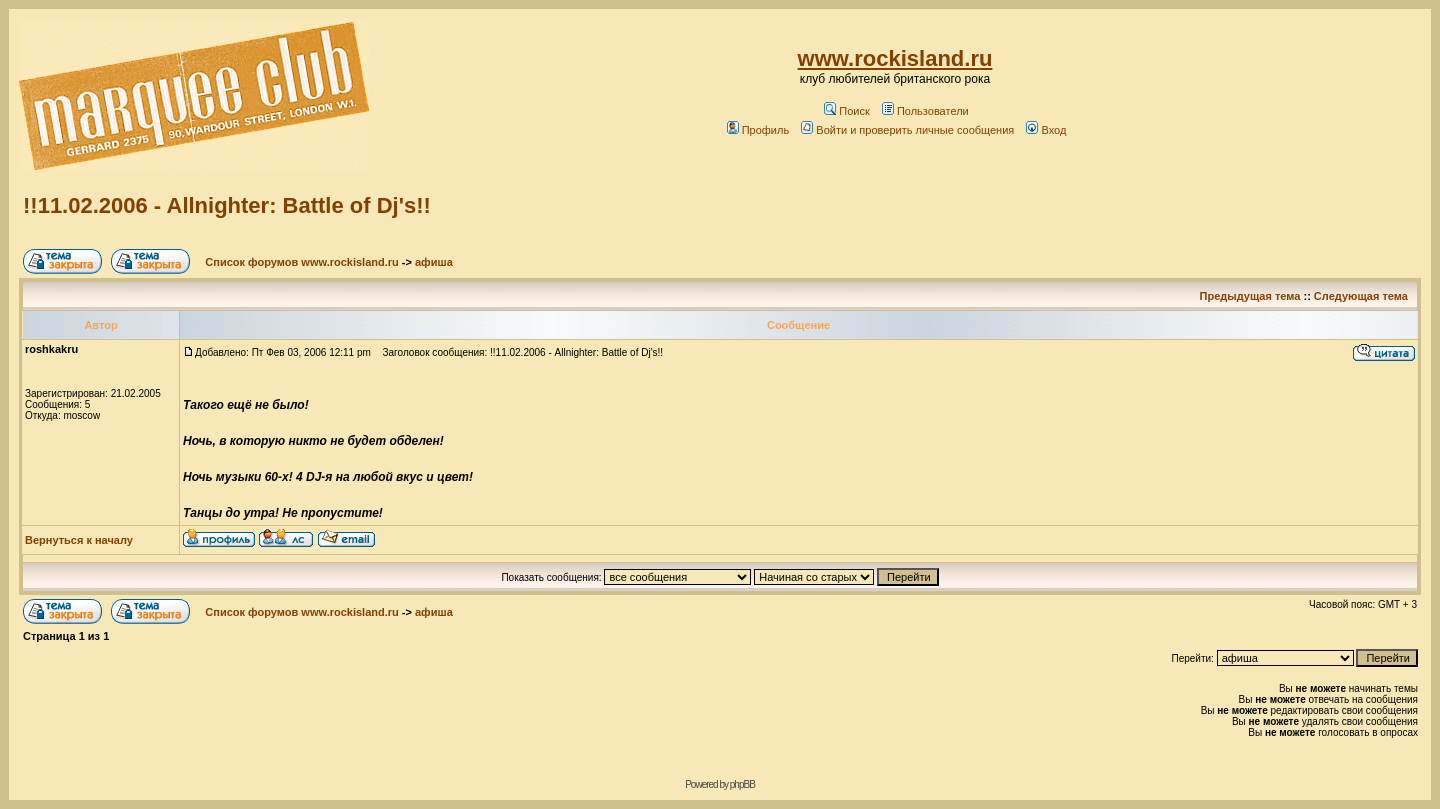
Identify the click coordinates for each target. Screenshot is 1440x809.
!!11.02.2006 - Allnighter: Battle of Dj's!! (227, 205)
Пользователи (925, 111)
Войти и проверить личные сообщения (907, 130)
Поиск (846, 111)
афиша (434, 262)
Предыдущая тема (1250, 296)
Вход (1046, 130)
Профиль (758, 130)
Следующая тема (1361, 296)
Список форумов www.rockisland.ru (301, 262)
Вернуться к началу (79, 540)
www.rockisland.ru (895, 58)
